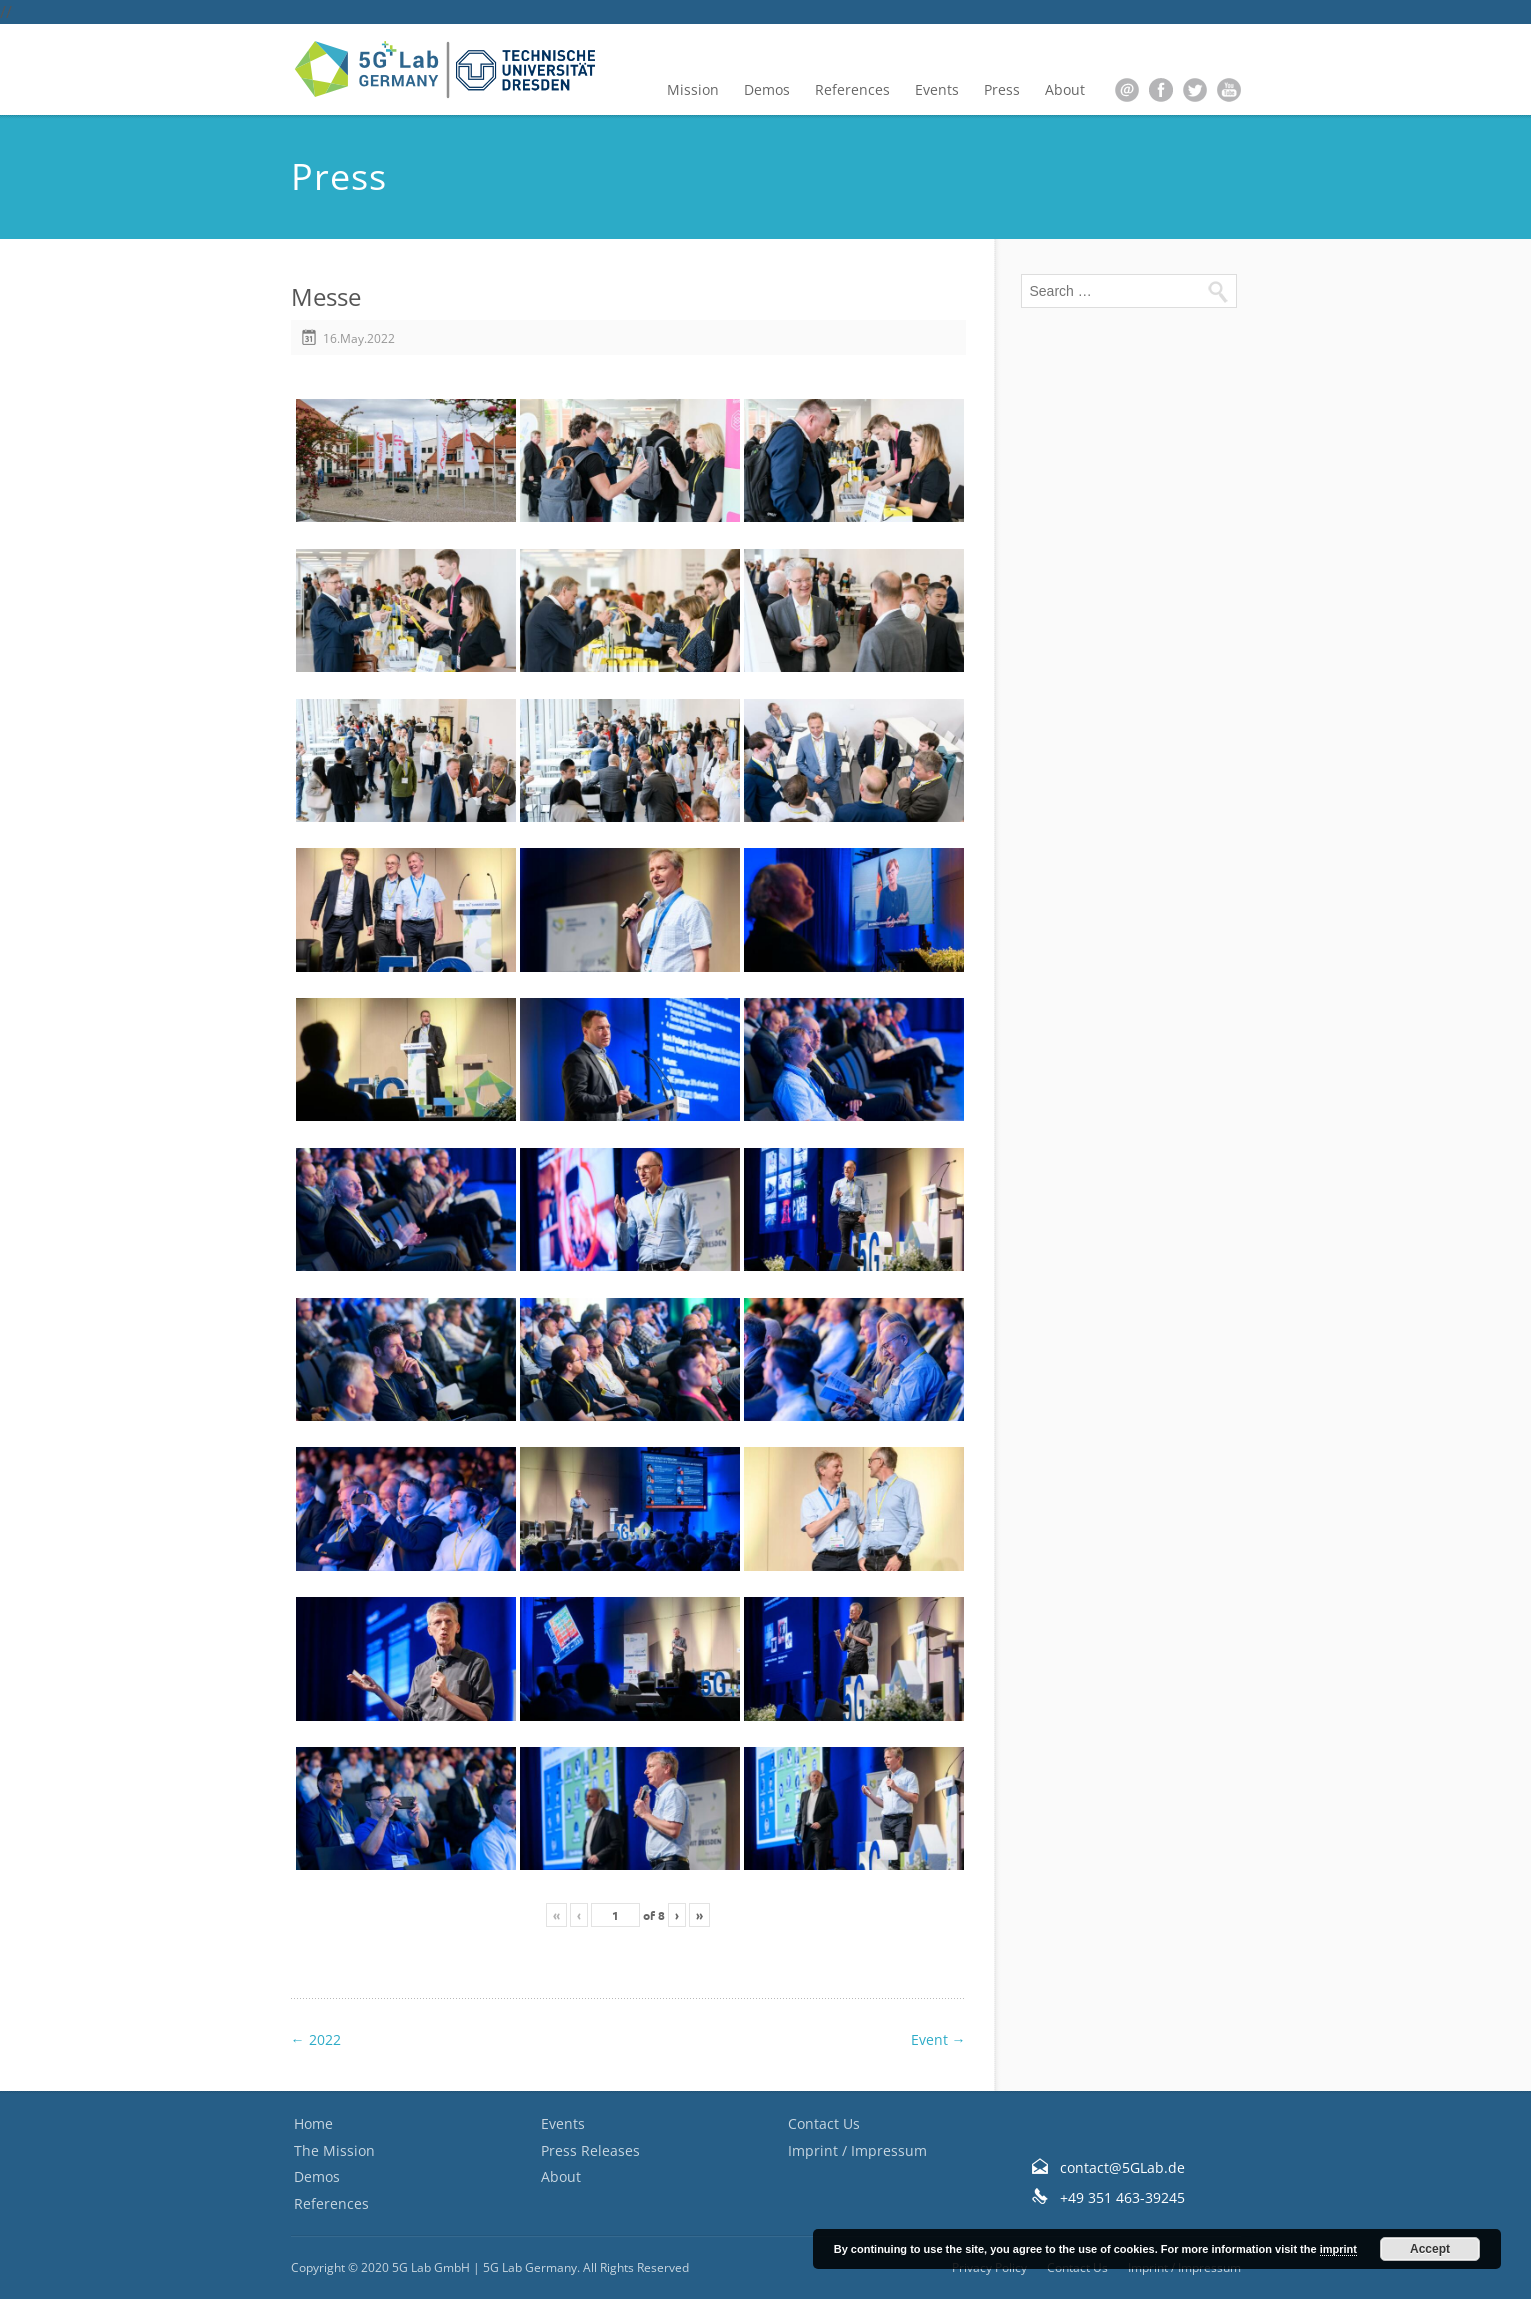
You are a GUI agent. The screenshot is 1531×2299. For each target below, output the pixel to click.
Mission (693, 89)
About (1065, 89)
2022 (316, 2039)
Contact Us (824, 2123)
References (852, 89)
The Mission (334, 2150)
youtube (1229, 90)
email (1127, 90)
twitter (1195, 90)
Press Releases (590, 2150)
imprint (1338, 2249)
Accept (1430, 2249)
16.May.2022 (359, 338)
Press (1002, 89)
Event (938, 2039)
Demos (767, 89)
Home (313, 2123)
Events (937, 89)
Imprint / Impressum (857, 2150)
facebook (1161, 90)
